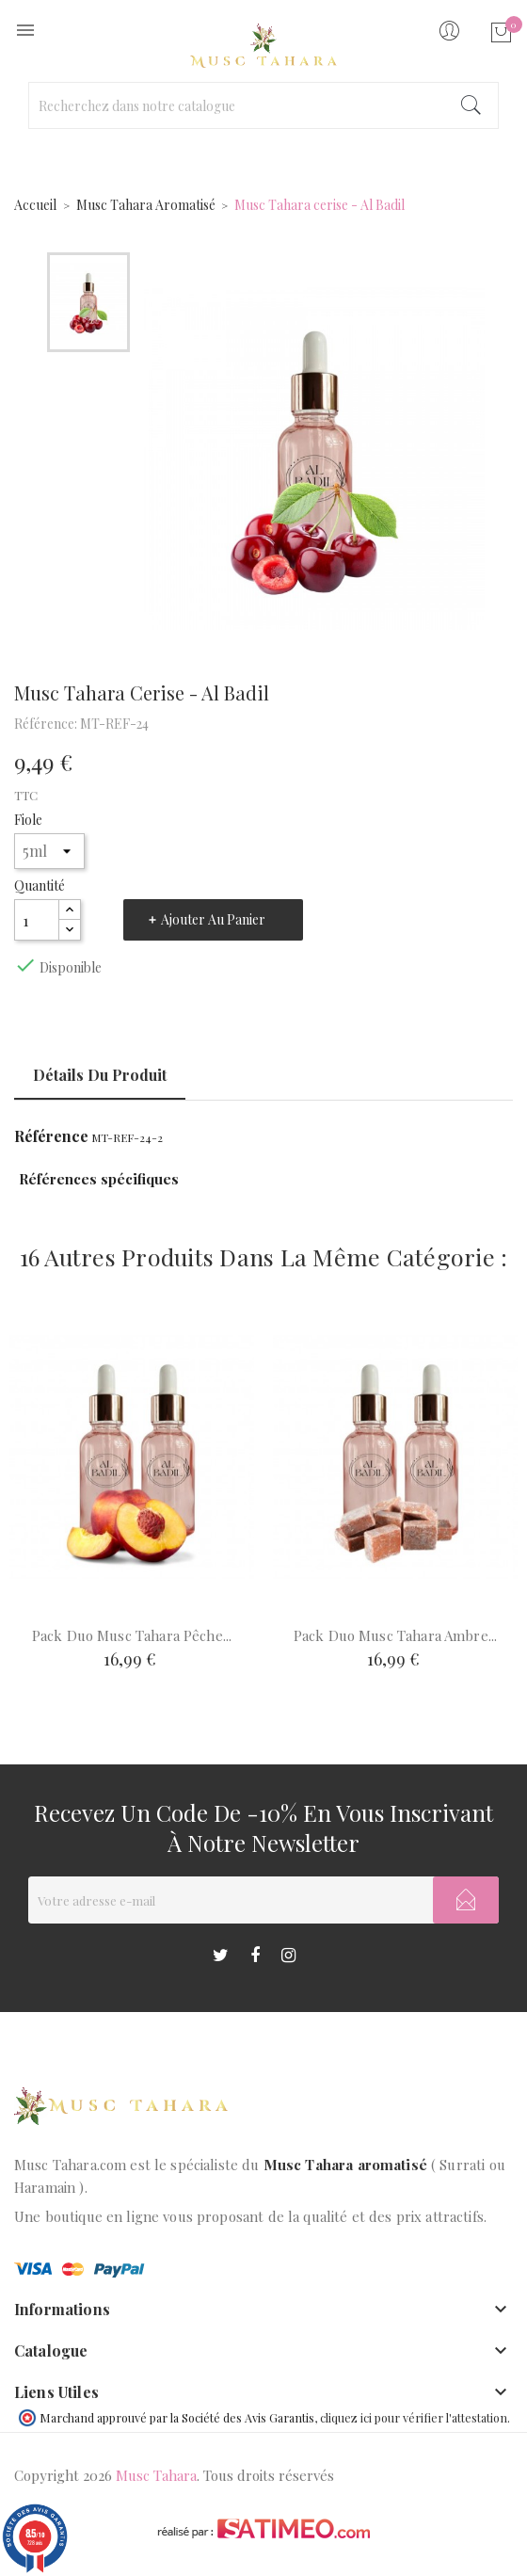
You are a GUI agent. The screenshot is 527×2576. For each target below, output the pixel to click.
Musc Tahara (156, 2475)
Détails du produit (100, 1075)
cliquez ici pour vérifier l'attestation (413, 2417)
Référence (51, 1136)
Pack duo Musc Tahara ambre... (395, 1635)
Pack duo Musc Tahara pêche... (132, 1635)
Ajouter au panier (213, 919)
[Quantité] (36, 920)
